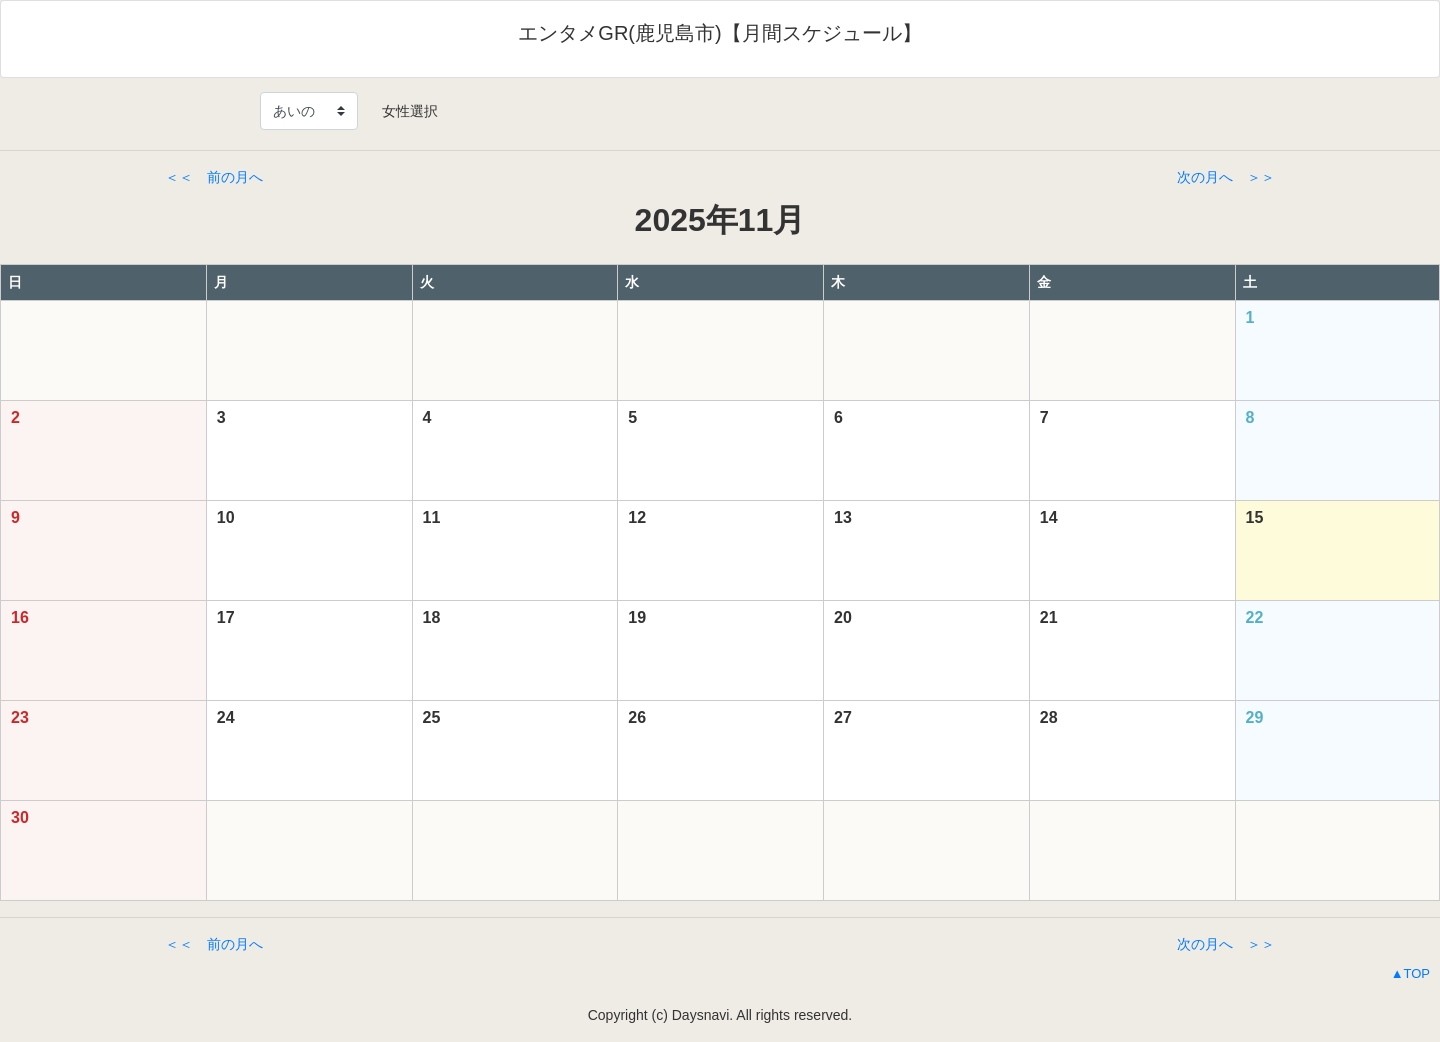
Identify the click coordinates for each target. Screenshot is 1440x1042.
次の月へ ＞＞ (1226, 177)
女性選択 (403, 111)
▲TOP (1410, 973)
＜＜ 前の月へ (214, 177)
